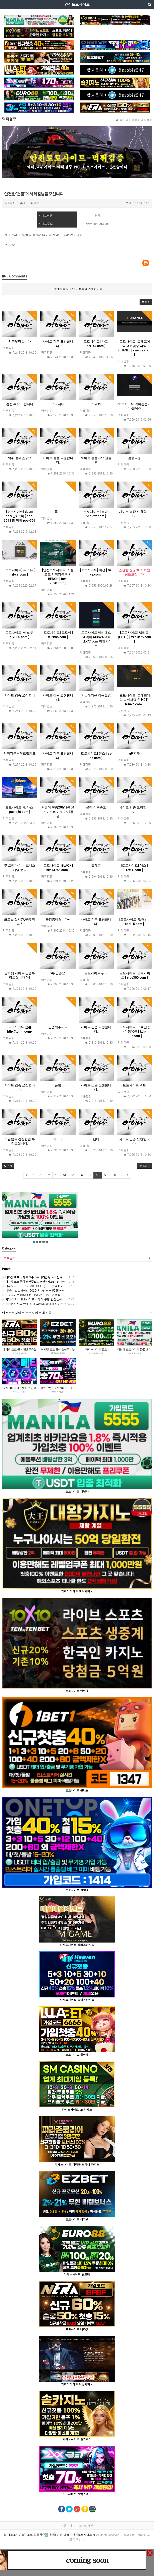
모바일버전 (86, 2525)
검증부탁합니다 (19, 341)
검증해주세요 (58, 1027)
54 (64, 1175)
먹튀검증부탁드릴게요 (20, 753)
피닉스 (58, 1139)
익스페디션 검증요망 (96, 695)
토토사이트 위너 (96, 973)
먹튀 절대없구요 (19, 458)
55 (73, 1175)
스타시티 (58, 404)
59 (105, 1175)
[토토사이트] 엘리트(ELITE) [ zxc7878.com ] (134, 637)
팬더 (96, 1139)
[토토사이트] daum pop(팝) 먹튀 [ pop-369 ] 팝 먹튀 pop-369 (19, 516)
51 (40, 1175)
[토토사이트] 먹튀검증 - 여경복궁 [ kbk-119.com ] (134, 1031)
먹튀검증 (9, 1258)
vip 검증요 (58, 973)
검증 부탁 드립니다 (19, 404)
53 (56, 1175)
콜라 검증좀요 (96, 807)
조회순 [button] (144, 1165)
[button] (146, 302)
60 (114, 1175)
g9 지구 (134, 753)
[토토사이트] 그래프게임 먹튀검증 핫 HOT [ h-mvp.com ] (134, 699)
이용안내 (66, 2525)
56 (81, 1175)
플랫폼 (96, 865)
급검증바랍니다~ (58, 919)
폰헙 (58, 1085)
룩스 (58, 512)
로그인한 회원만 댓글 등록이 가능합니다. (77, 289)
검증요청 (134, 458)
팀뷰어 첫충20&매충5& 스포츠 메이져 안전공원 (57, 811)
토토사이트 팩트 (134, 1085)
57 (89, 1175)
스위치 (96, 404)
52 (48, 1175)
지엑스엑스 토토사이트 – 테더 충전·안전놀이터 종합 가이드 (41, 1299)
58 (97, 1175)
